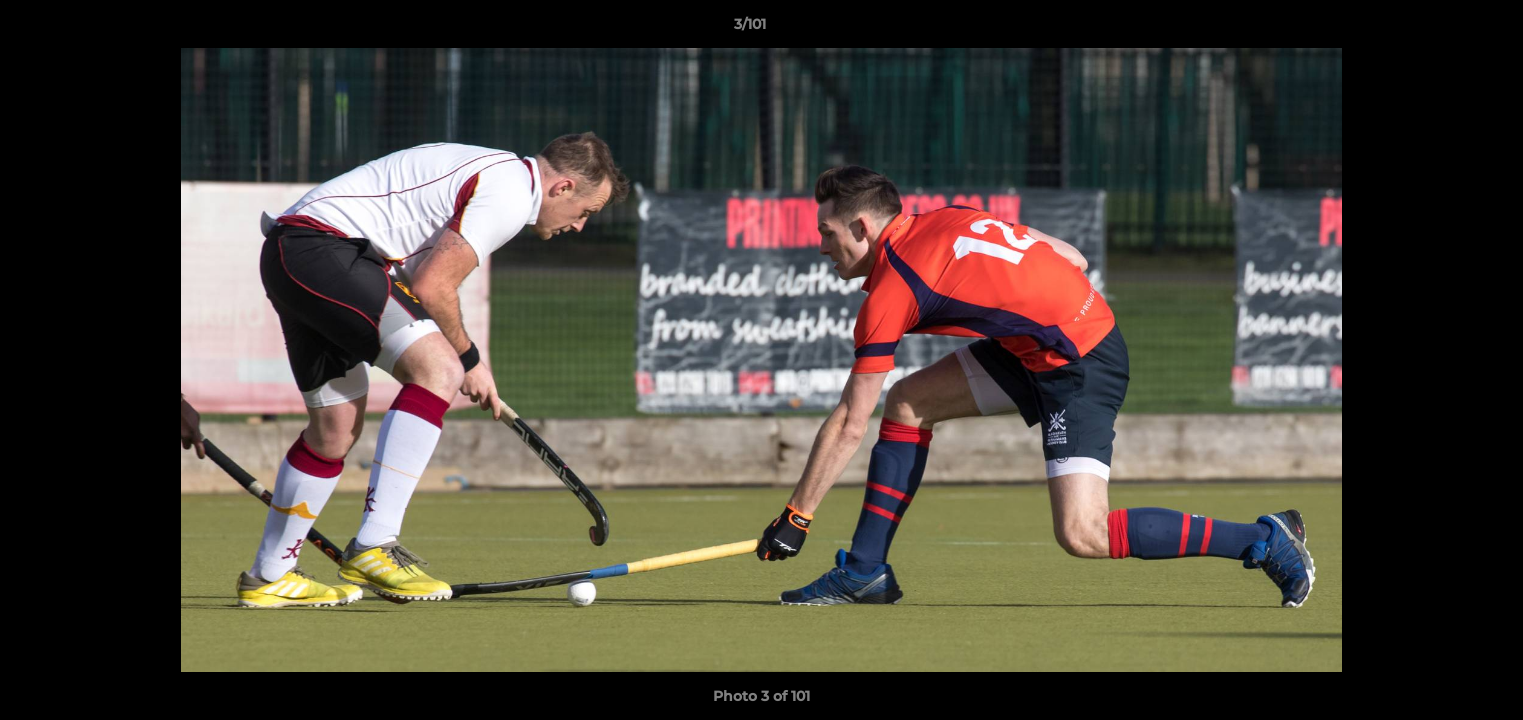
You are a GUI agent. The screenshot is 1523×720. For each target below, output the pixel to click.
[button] (1439, 29)
